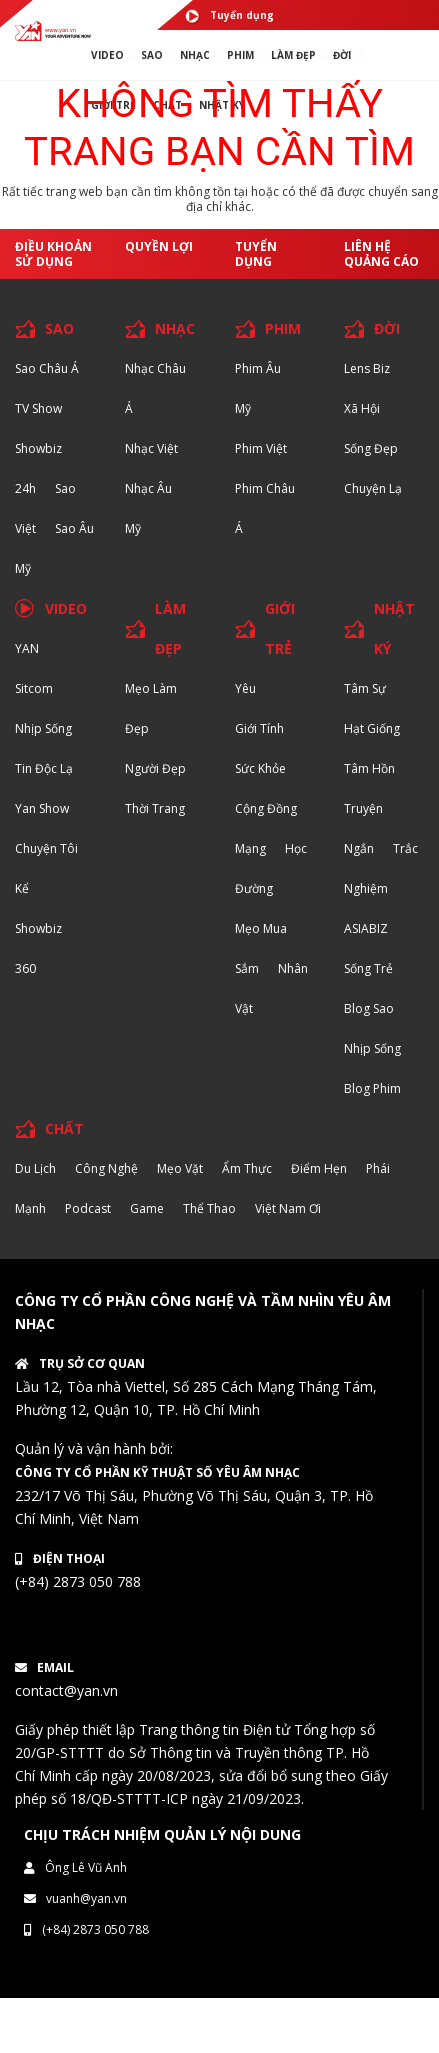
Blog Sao (369, 1008)
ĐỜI (342, 55)
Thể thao (209, 1208)
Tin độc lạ (44, 768)
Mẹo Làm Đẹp (151, 708)
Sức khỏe (260, 768)
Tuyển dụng (229, 16)
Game (147, 1208)
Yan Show (42, 808)
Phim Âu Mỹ (258, 388)
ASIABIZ (366, 928)
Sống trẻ (368, 968)
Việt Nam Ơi (288, 1208)
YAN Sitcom (34, 668)
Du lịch (35, 1168)
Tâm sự (365, 688)
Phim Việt (261, 448)
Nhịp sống (43, 728)
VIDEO (107, 55)
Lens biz (367, 368)
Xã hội (362, 408)
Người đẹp (155, 768)
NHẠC (195, 55)
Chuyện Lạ (373, 488)
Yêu (245, 688)
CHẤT (64, 1128)
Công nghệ (106, 1168)
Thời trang (155, 808)
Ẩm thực (247, 1168)
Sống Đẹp (371, 448)
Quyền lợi (159, 246)
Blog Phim (372, 1088)
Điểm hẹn (319, 1168)
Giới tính (259, 728)
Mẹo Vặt (180, 1168)
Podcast (88, 1208)
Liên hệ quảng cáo (381, 254)
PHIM (240, 55)
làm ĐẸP (293, 55)
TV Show (38, 408)
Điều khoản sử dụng (53, 254)
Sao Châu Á (47, 368)
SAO (152, 55)
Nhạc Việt (151, 448)
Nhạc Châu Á (155, 388)
